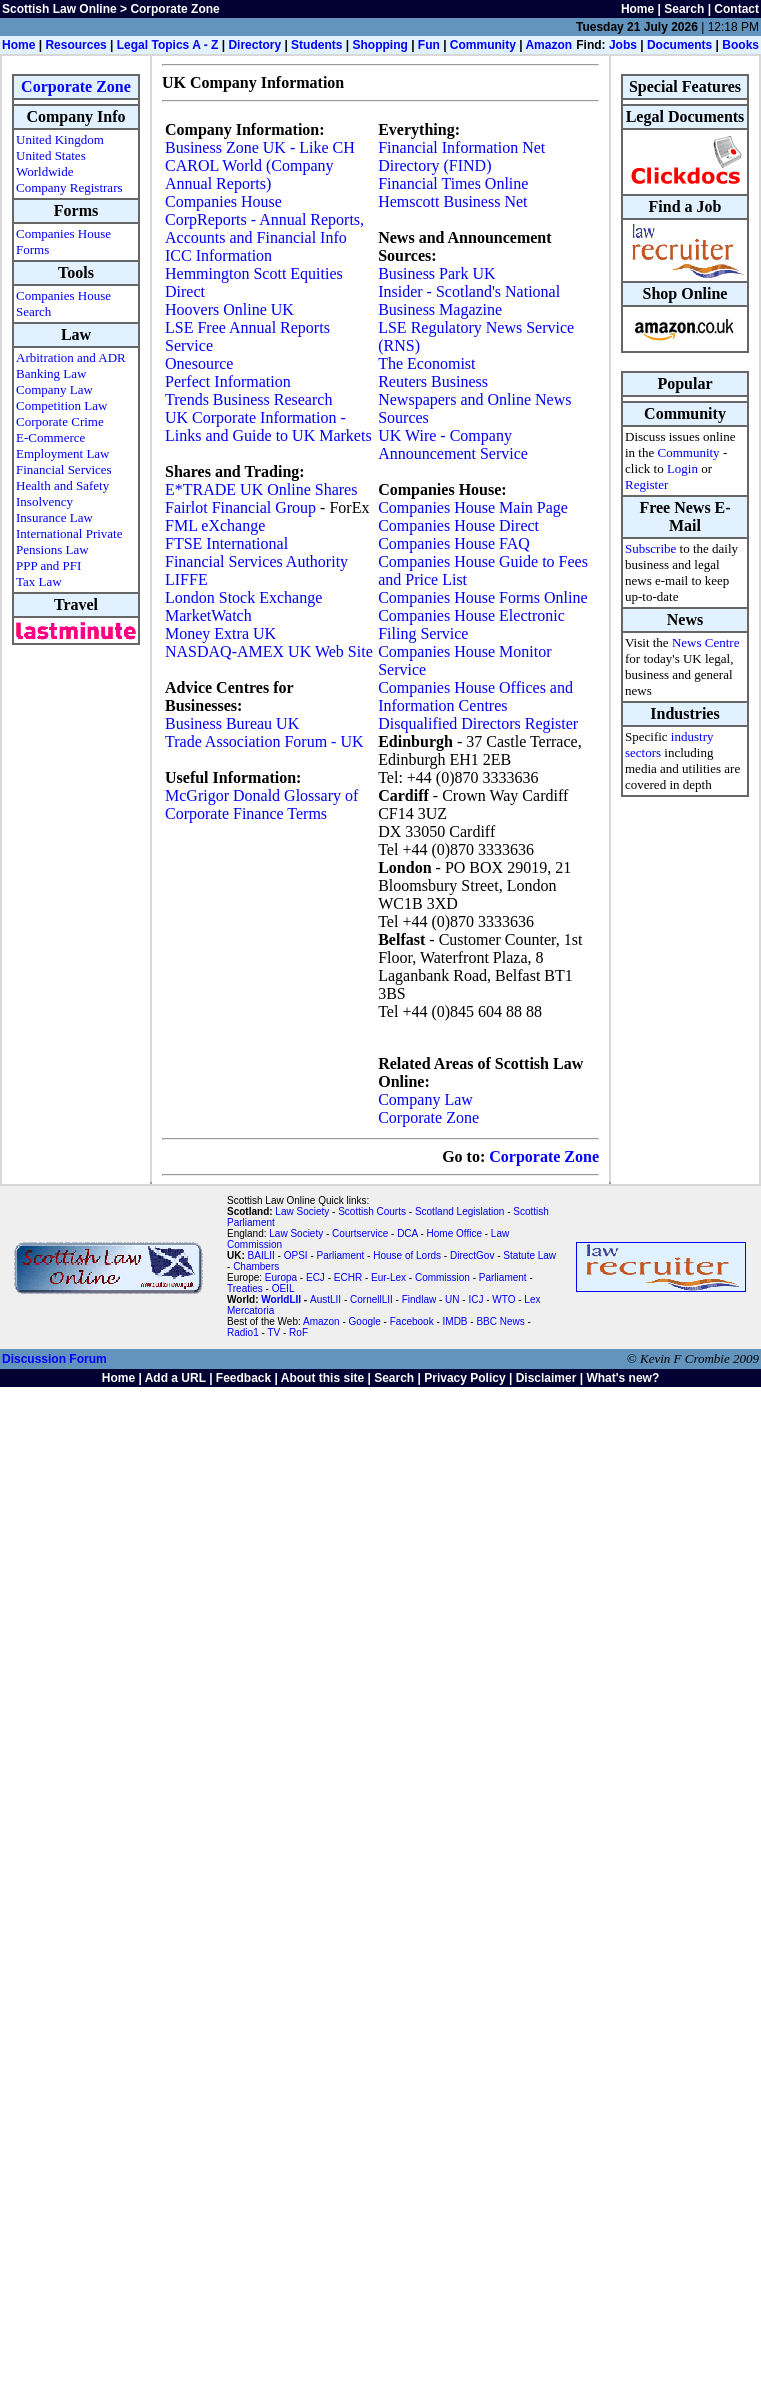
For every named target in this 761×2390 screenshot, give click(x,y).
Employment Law (63, 453)
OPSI (296, 1255)
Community (483, 45)
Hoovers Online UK (229, 309)
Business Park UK (436, 273)
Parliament (341, 1255)
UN (452, 1299)
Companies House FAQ (454, 543)
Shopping (379, 45)
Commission (442, 1277)
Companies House (223, 201)
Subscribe (650, 548)
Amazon (548, 45)
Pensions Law (52, 549)
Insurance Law (54, 517)
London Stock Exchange (243, 597)
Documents (679, 45)
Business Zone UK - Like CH (260, 147)
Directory (254, 45)
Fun (429, 45)
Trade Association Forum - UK (264, 741)
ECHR (348, 1277)
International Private (69, 533)
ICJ (475, 1299)
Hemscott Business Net (452, 201)
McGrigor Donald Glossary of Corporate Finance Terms (261, 804)
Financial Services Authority (256, 561)
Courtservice (360, 1233)
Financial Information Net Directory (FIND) (461, 156)
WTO (503, 1299)
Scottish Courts (372, 1211)
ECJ (315, 1277)
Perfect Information (228, 381)
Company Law (54, 389)
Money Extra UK (220, 633)
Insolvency (44, 501)
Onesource (199, 363)
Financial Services (64, 469)
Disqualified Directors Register (478, 723)
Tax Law (39, 581)
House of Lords (407, 1255)
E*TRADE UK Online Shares (261, 489)
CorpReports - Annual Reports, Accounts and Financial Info (264, 228)
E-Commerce (50, 437)
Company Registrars (69, 187)
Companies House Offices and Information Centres (475, 696)
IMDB (455, 1321)
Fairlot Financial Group (240, 507)
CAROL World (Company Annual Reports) (249, 174)
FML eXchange (215, 525)
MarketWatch (208, 615)
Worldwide (44, 171)
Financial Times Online (453, 183)
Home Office (454, 1233)
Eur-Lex (388, 1277)
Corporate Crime (60, 421)
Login (682, 468)
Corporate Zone (76, 86)
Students (316, 45)
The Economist (426, 363)
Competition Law (61, 405)
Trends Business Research (248, 399)
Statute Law (529, 1255)
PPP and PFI (48, 565)
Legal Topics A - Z (168, 45)
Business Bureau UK (232, 723)
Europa (281, 1277)
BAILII (261, 1255)
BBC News (500, 1321)
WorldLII (281, 1299)
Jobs (623, 45)
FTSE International (226, 543)
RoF (298, 1332)
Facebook (412, 1321)
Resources (75, 45)
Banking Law (51, 373)
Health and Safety (62, 485)
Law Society (302, 1211)
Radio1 (243, 1332)
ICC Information (218, 255)
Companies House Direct (458, 525)
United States (51, 155)
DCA (407, 1233)
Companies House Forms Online (482, 597)
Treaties (245, 1288)
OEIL (283, 1288)
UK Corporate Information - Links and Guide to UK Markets (268, 426)
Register (646, 484)
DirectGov (472, 1255)
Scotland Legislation (460, 1211)
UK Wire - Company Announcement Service (453, 444)
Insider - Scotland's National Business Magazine (469, 300)
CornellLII (371, 1299)
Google (365, 1321)
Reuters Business (433, 381)
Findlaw (419, 1299)
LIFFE (186, 579)
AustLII (325, 1299)
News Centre (706, 642)
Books (740, 45)
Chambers (256, 1266)
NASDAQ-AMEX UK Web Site (269, 651)
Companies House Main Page (473, 507)
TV (275, 1332)
